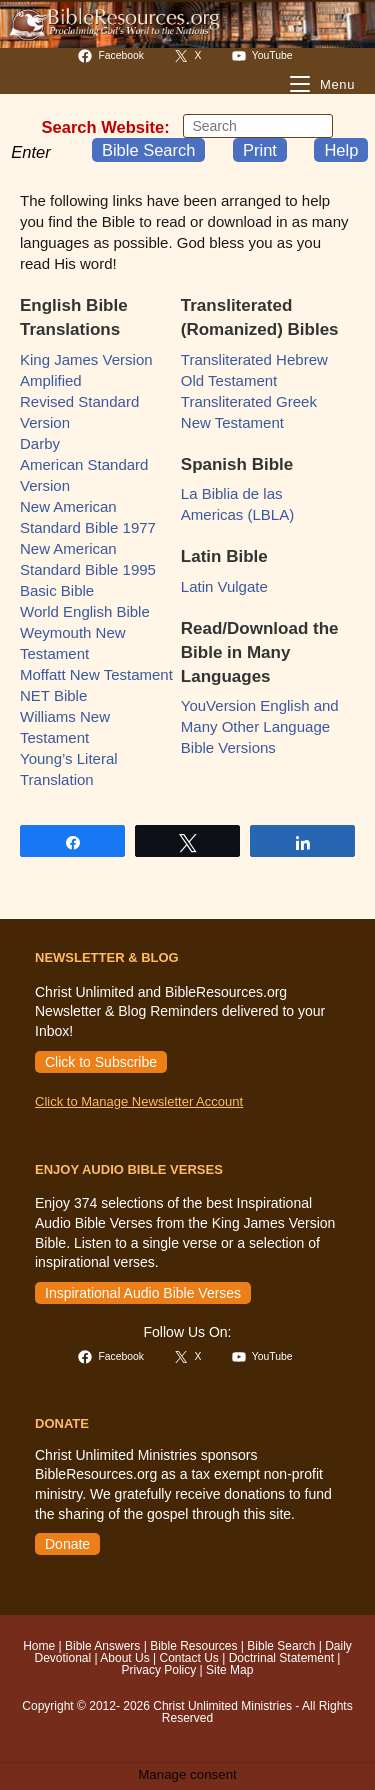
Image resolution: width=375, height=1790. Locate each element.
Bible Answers (102, 1646)
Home (39, 1646)
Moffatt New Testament (96, 674)
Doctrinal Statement (281, 1658)
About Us (124, 1658)
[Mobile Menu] (322, 84)
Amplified (51, 380)
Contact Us (188, 1658)
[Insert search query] (258, 126)
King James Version (86, 359)
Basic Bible (57, 590)
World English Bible (85, 611)
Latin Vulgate (224, 586)
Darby (40, 443)
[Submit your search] (313, 126)
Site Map (229, 1670)
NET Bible (53, 695)
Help (341, 150)
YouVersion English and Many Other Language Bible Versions (260, 726)
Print (260, 150)
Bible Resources (193, 1646)
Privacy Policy (159, 1670)
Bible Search (149, 150)
